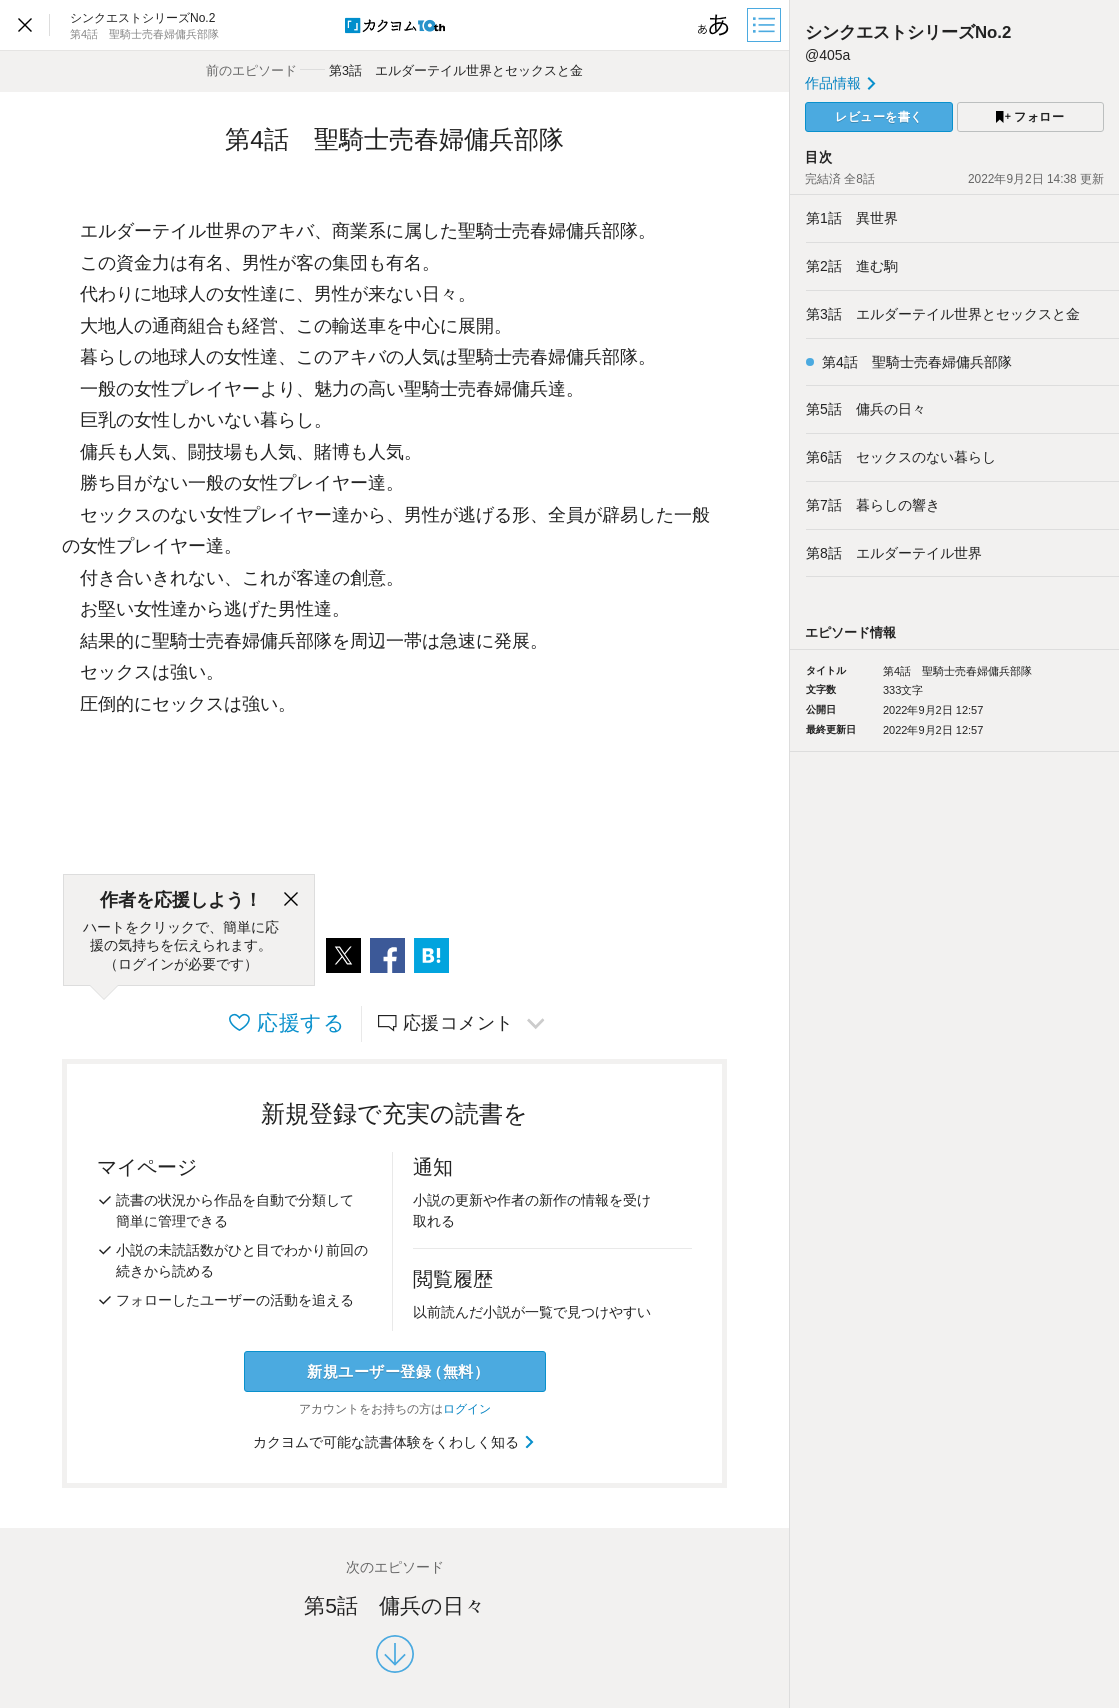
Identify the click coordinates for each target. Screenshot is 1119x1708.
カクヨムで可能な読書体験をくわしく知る (394, 1442)
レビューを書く (879, 117)
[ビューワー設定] (714, 25)
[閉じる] (291, 900)
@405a (827, 55)
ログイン (467, 1409)
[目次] (766, 25)
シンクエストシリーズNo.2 (908, 32)
